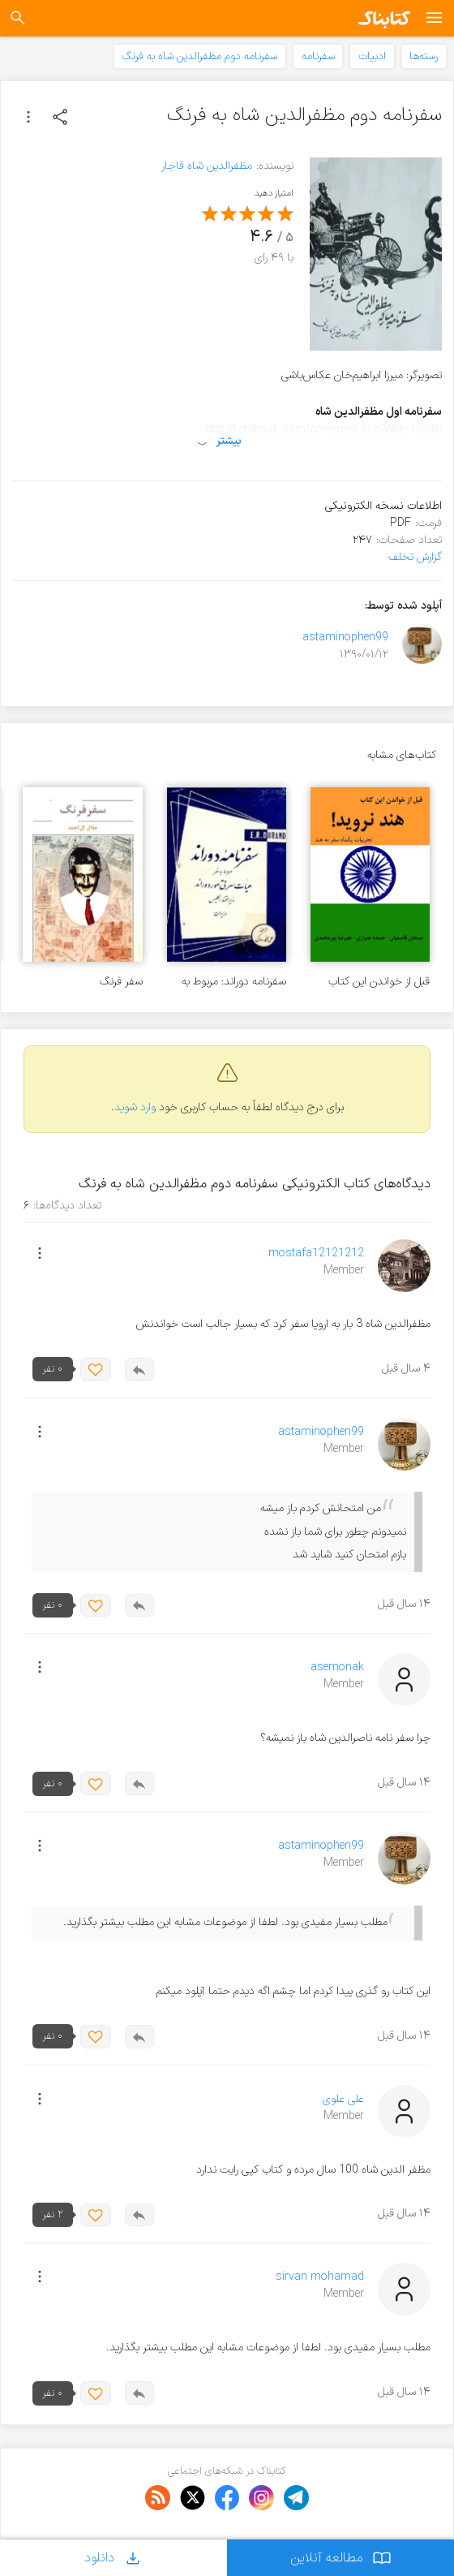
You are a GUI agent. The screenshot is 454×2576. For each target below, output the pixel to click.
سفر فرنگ (121, 981)
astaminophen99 (345, 637)
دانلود (113, 2558)
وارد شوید (135, 1107)
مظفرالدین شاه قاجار (206, 165)
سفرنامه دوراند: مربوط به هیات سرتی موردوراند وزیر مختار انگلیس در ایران (232, 981)
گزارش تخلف (415, 557)
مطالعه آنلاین (341, 2558)
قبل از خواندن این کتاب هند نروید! (379, 981)
